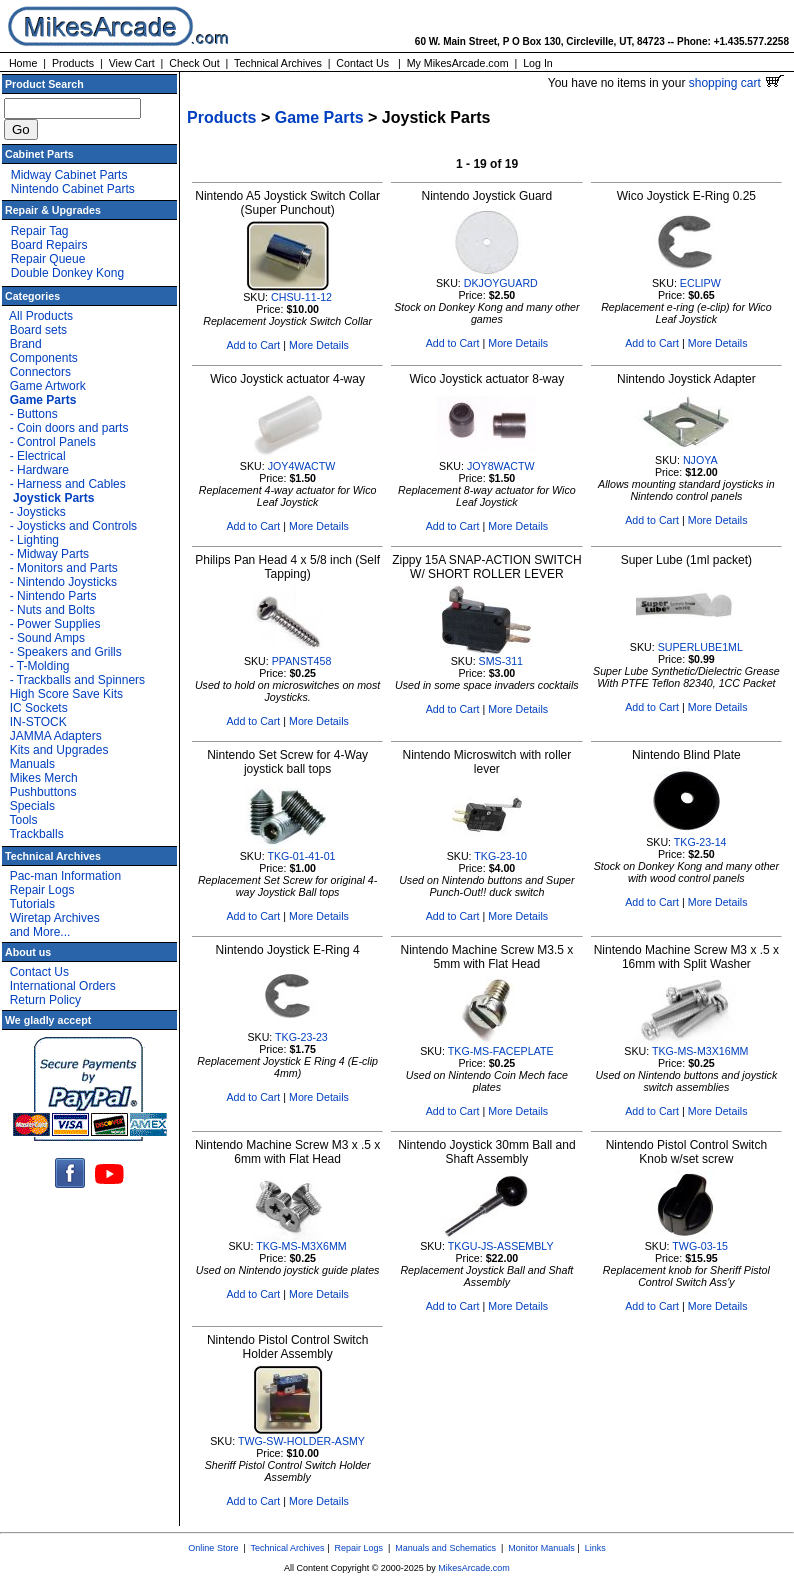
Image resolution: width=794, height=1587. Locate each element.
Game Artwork (48, 386)
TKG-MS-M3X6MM (301, 1246)
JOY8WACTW (501, 466)
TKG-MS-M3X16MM (700, 1051)
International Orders (63, 986)
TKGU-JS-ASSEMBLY (501, 1246)
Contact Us (362, 63)
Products (73, 63)
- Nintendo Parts (53, 596)
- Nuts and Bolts (52, 610)
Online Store (213, 1548)
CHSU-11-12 (301, 297)
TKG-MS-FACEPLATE (501, 1051)
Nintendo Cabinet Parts (73, 189)
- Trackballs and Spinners (77, 680)
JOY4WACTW (302, 466)
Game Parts (319, 117)
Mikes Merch (44, 778)
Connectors (40, 372)
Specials (32, 806)
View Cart (132, 63)
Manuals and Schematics (445, 1548)
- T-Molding (40, 666)
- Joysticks (38, 512)
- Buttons (34, 414)
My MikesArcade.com (458, 63)
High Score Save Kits (66, 694)
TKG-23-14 (700, 842)
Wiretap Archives (55, 918)
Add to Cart (253, 345)
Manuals (32, 764)
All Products (41, 316)
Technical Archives (278, 63)
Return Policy (45, 1000)
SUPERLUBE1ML (700, 647)
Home (23, 63)
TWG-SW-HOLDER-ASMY (301, 1441)
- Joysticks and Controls (73, 526)
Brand (26, 344)
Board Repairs (49, 245)
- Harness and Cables (68, 484)
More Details (319, 345)
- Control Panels (53, 442)
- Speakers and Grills (66, 652)
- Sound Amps (47, 638)
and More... (40, 932)
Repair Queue (48, 259)
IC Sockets (39, 708)
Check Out (194, 63)
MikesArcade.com (474, 1568)
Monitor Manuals (541, 1548)
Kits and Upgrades (59, 750)
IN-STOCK (38, 722)
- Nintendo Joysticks (63, 582)
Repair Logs (42, 890)
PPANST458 (302, 661)
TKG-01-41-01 (301, 856)
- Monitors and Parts (64, 568)
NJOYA (700, 460)
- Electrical (38, 456)
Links (595, 1548)
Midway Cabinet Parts (69, 175)
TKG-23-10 (500, 856)
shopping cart (736, 83)
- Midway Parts (49, 554)
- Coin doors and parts (69, 428)
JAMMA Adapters (56, 736)
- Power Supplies (55, 624)
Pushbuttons (43, 792)
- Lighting (34, 540)
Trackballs (36, 834)
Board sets (38, 330)
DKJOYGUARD (501, 283)
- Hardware (39, 470)
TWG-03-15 (700, 1246)
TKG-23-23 (301, 1037)
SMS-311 (501, 661)
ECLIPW (700, 283)
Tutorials (32, 904)
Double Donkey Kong (67, 273)
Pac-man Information (65, 876)
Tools (23, 820)
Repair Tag (40, 231)
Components (44, 358)
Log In (538, 63)
